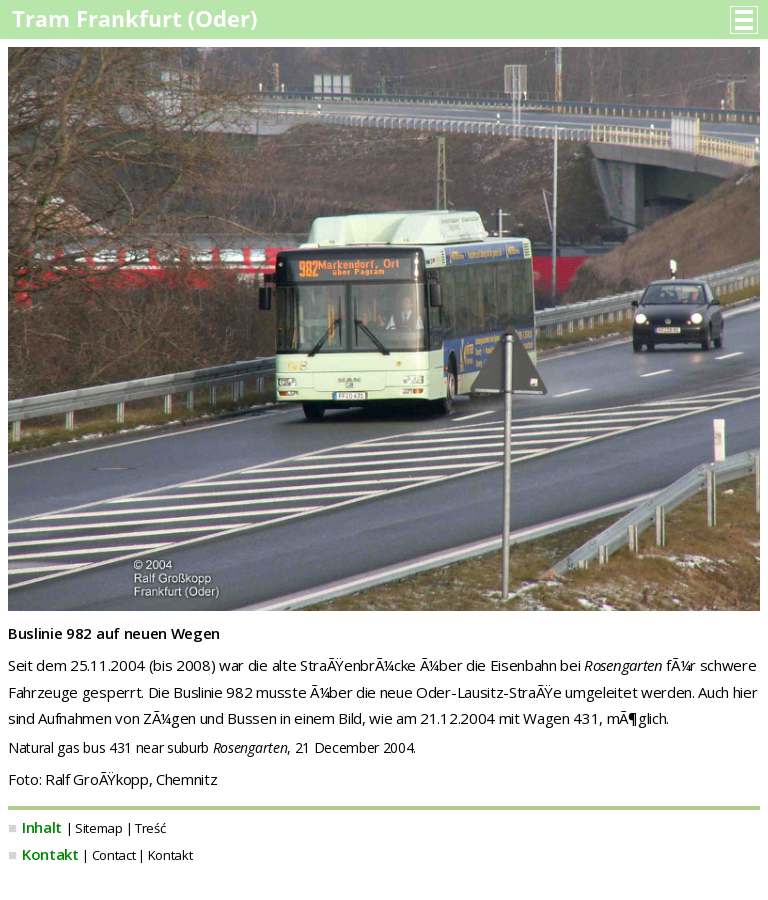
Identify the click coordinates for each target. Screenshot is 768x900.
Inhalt (42, 827)
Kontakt (50, 854)
